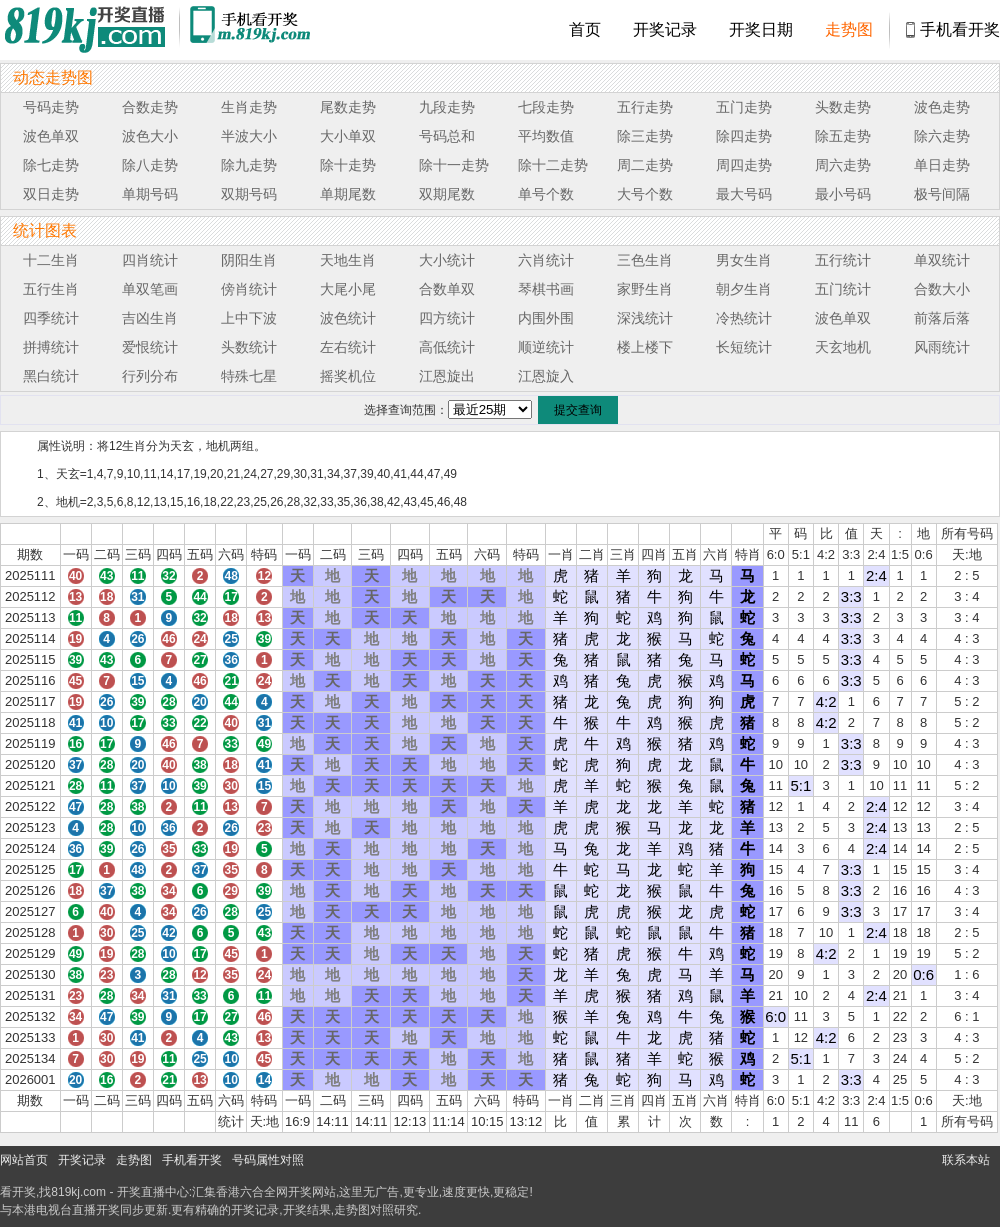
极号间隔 (942, 194)
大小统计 (447, 260)
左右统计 (348, 347)
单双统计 (942, 260)
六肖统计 (546, 260)
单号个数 (546, 194)
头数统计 (249, 347)
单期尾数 (348, 194)
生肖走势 (249, 107)
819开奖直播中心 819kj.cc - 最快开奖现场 (90, 30)
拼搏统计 (51, 347)
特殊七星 (249, 376)
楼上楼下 (645, 347)
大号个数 (645, 194)
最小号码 (843, 194)
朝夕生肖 (744, 289)
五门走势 (744, 107)
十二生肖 (51, 260)
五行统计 (843, 260)
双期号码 (249, 194)
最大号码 (744, 194)
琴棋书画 (546, 289)
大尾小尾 (348, 289)
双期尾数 (447, 194)
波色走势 (942, 107)
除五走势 (843, 136)
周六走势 (843, 165)
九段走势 (447, 107)
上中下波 (249, 318)
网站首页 (24, 1160)
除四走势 (744, 136)
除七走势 (51, 165)
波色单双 (51, 136)
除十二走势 (553, 165)
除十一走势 (454, 165)
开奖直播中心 (153, 1192)
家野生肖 (645, 289)
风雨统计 (942, 347)
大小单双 (348, 136)
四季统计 (51, 318)
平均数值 (546, 136)
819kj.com (78, 1192)
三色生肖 (645, 260)
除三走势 (645, 136)
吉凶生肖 (150, 318)
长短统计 (744, 347)
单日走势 (942, 165)
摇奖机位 (348, 376)
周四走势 (744, 165)
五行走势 (645, 107)
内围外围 (546, 318)
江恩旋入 (546, 376)
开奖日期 (761, 29)
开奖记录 (665, 29)
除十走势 (348, 165)
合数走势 (150, 107)
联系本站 (966, 1160)
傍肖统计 (249, 289)
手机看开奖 (960, 29)
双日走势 (51, 194)
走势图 (849, 29)
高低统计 (447, 347)
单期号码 (150, 194)
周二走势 (645, 165)
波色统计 (348, 318)
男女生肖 (744, 260)
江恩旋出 (447, 376)
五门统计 (843, 289)
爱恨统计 (150, 347)
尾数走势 (348, 107)
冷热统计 (744, 318)
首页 (585, 29)
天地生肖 (348, 260)
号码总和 (447, 136)
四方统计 (447, 318)
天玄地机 (843, 347)
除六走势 (942, 136)
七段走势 (546, 107)
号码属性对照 (268, 1160)
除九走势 (249, 165)
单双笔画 (150, 289)
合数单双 (447, 289)
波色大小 (150, 136)
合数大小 (942, 289)
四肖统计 (150, 260)
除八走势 (150, 165)
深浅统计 (645, 318)
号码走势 (51, 107)
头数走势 (843, 107)
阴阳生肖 (249, 260)
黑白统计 (51, 376)
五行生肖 (51, 289)
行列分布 (150, 376)
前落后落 (942, 318)
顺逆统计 (546, 347)
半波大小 (249, 136)
